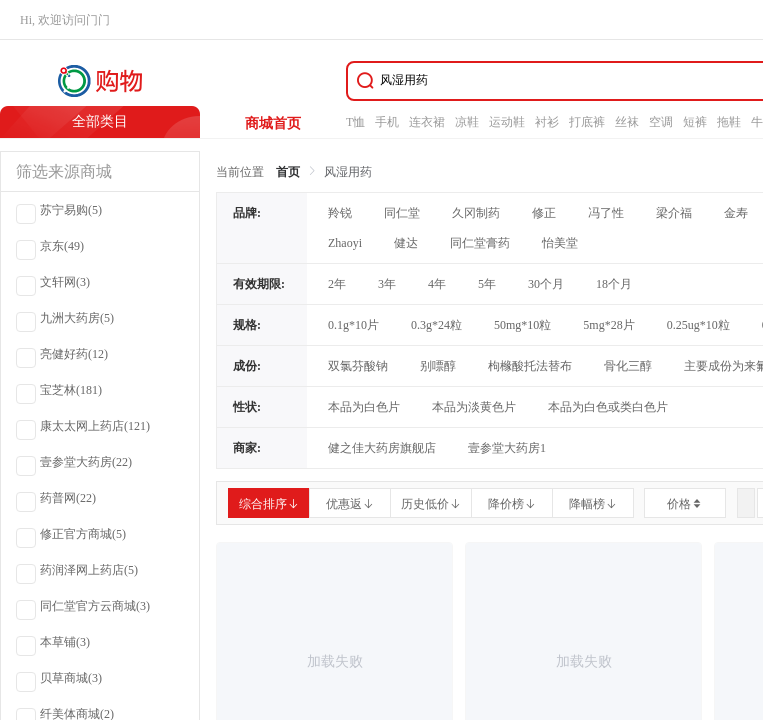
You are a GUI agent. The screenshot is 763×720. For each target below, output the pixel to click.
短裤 (695, 122)
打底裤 (587, 122)
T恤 (355, 122)
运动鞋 (507, 122)
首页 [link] (288, 172)
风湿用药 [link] (348, 172)
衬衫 (547, 122)
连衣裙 (427, 122)
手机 (387, 122)
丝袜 (627, 122)
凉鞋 (467, 122)
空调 (661, 122)
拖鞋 (729, 122)
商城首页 (273, 123)
